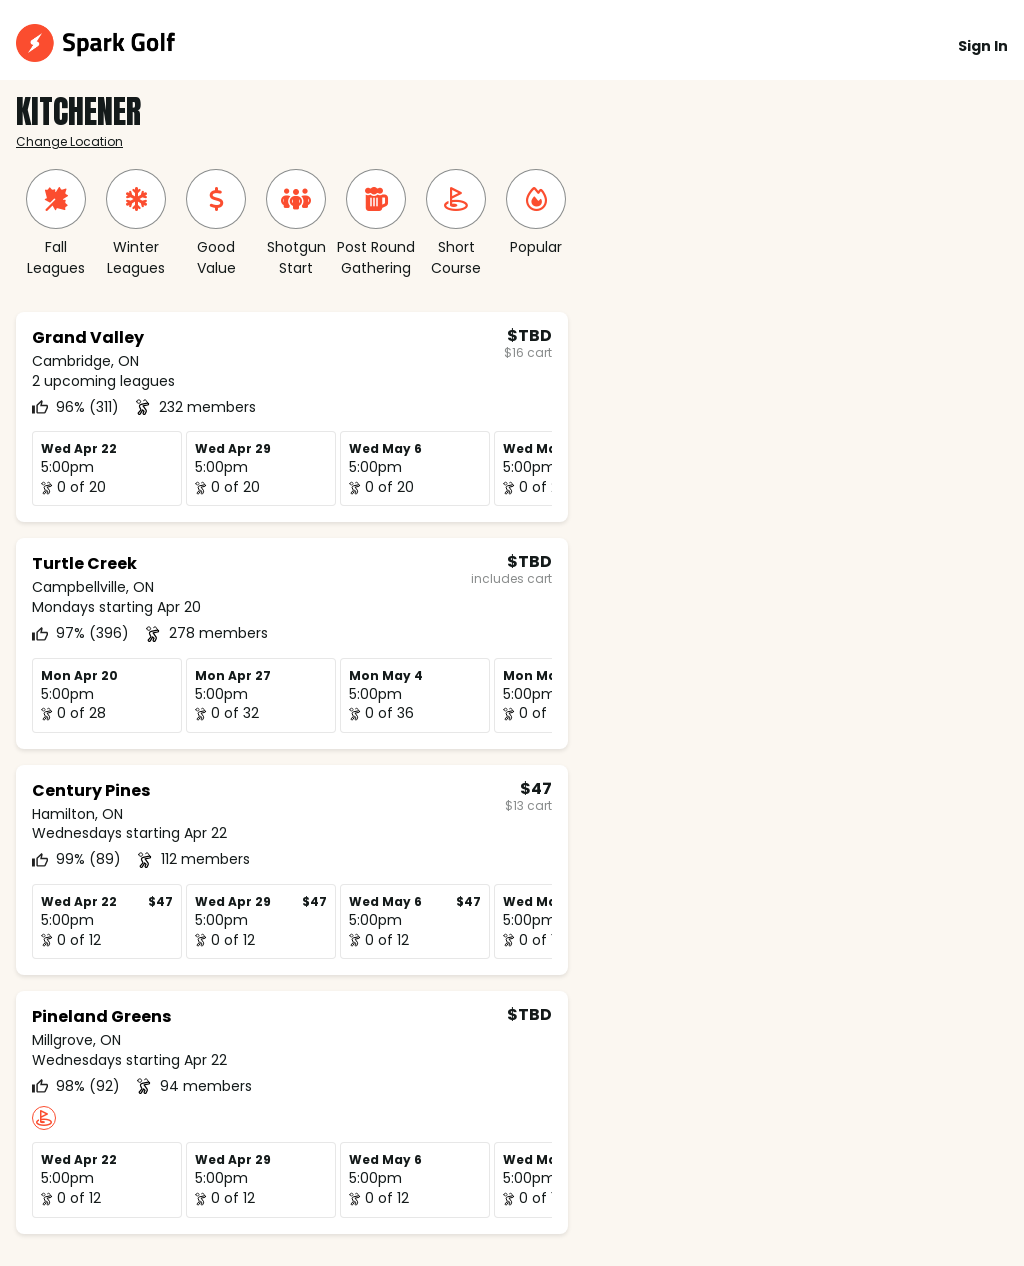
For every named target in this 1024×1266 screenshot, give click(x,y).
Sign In (983, 46)
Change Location (69, 141)
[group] (56, 224)
